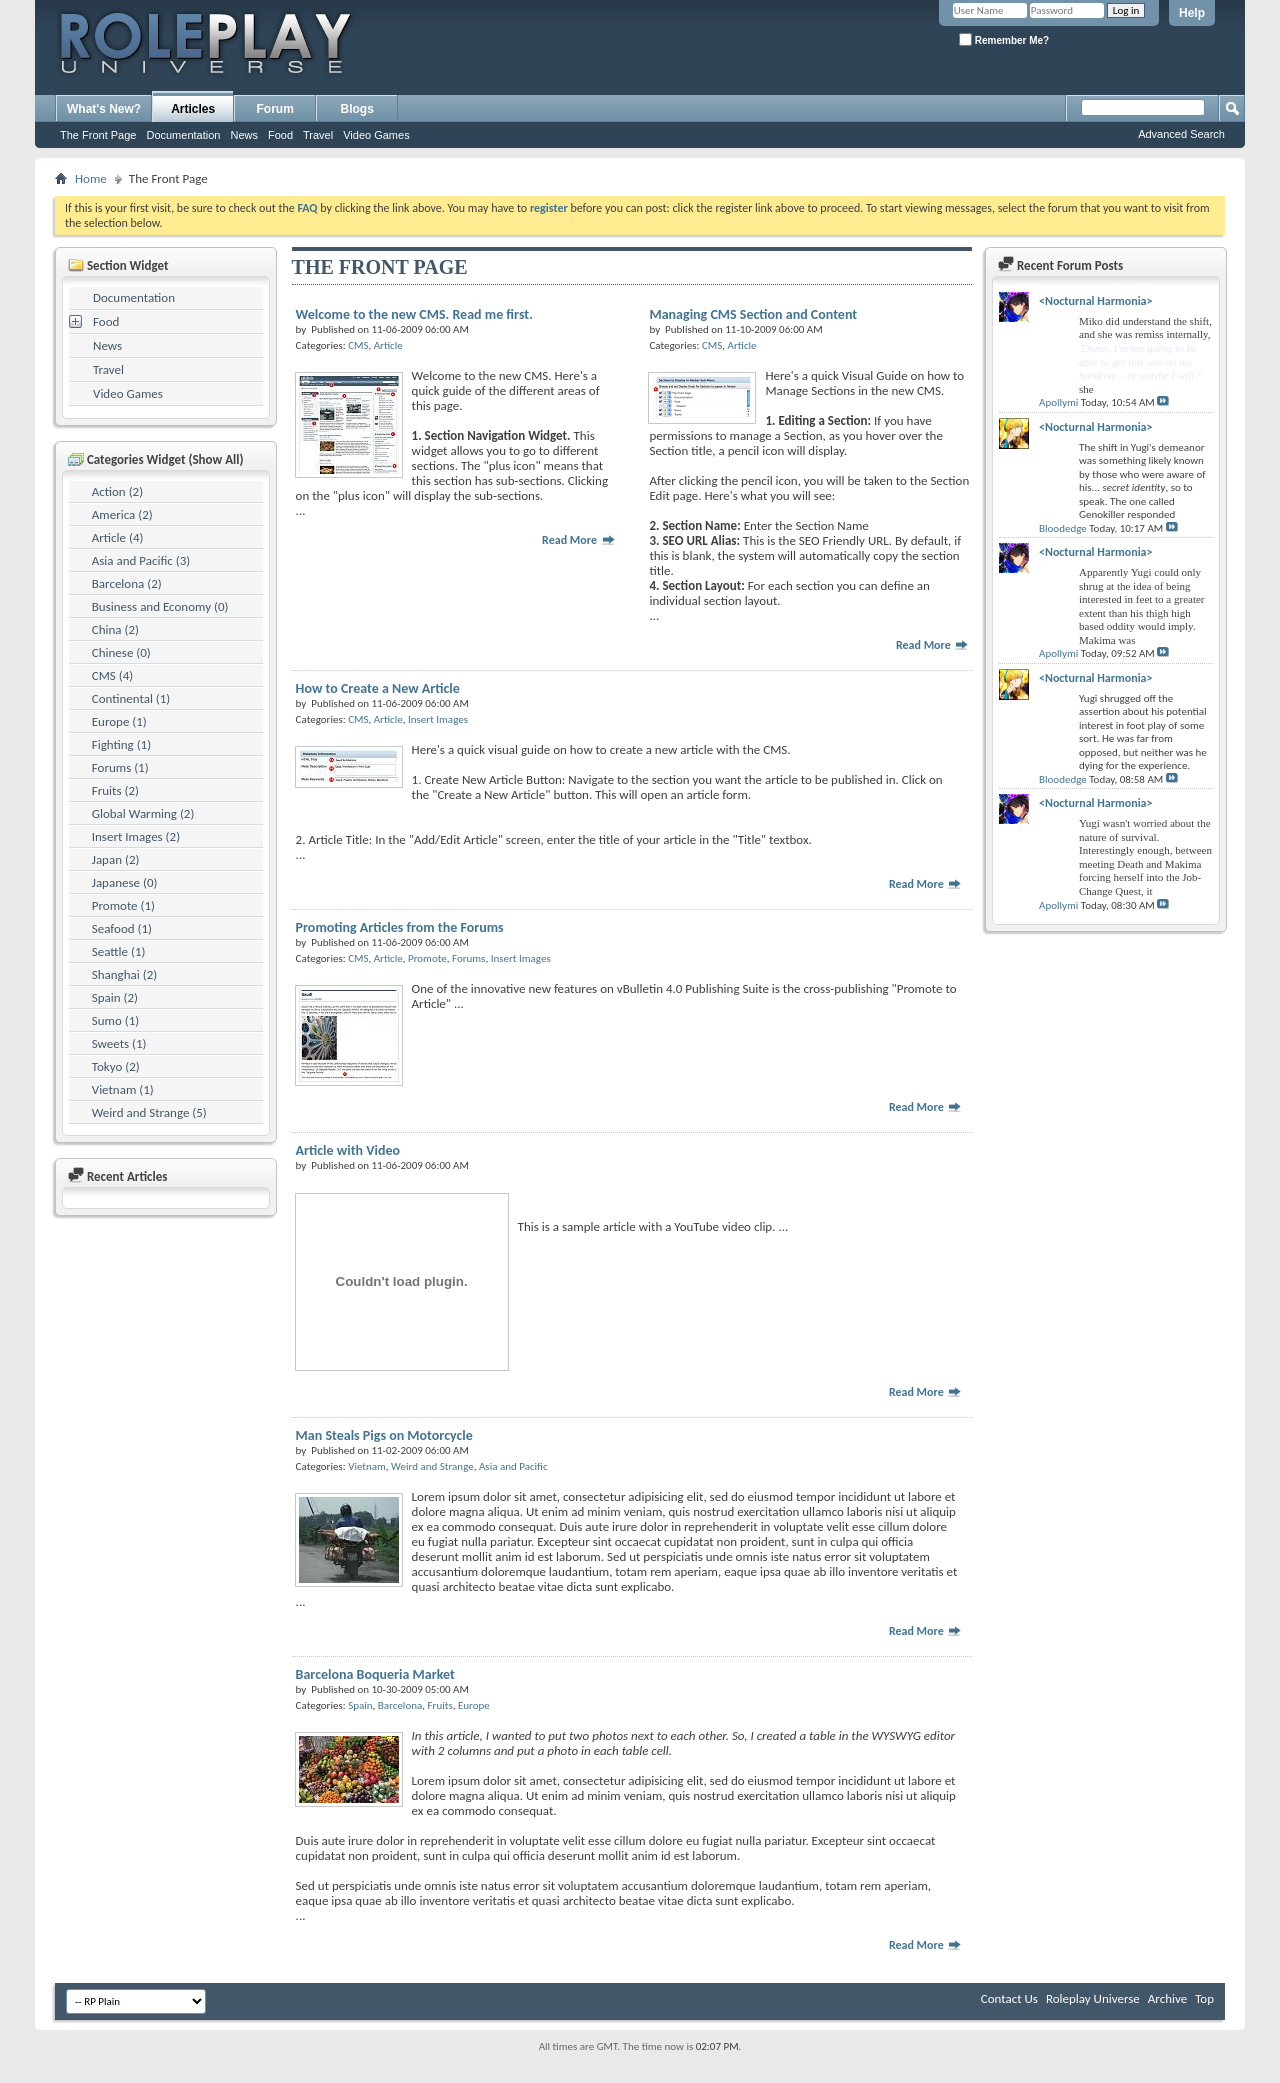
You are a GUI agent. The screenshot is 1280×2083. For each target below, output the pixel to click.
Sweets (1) (119, 1043)
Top (1204, 1998)
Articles (193, 109)
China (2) (115, 629)
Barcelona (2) (127, 583)
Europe (474, 1705)
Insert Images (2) (136, 836)
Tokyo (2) (116, 1066)
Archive (1167, 1998)
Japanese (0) (125, 882)
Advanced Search (1181, 134)
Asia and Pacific (513, 1466)
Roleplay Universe (1093, 1998)
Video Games (376, 135)
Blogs (357, 109)
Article (388, 345)
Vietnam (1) (123, 1089)
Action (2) (117, 491)
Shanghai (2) (124, 974)
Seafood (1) (122, 928)
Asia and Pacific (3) (141, 560)
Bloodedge (1063, 528)
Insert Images (438, 719)
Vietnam (367, 1466)
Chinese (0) (121, 652)
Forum (275, 109)
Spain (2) (115, 997)
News (244, 135)
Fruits (440, 1705)
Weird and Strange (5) (149, 1112)
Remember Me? (1004, 39)
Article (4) (118, 537)
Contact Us (1009, 1998)
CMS (358, 345)
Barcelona (400, 1705)
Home (91, 178)
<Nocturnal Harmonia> (1096, 301)
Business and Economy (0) (160, 606)
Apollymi (1058, 402)
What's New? (104, 109)
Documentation (183, 135)
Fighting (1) (121, 744)
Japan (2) (116, 859)
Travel (318, 135)
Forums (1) (120, 767)
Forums (468, 958)
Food (280, 135)
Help (1192, 13)
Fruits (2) (115, 790)
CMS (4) (112, 675)
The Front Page (98, 135)
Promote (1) (123, 905)
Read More (579, 540)
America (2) (122, 514)
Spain (360, 1705)
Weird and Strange (432, 1466)
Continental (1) (131, 698)
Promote (427, 958)
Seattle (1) (119, 951)
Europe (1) (119, 721)
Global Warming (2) (143, 813)
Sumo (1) (115, 1020)
